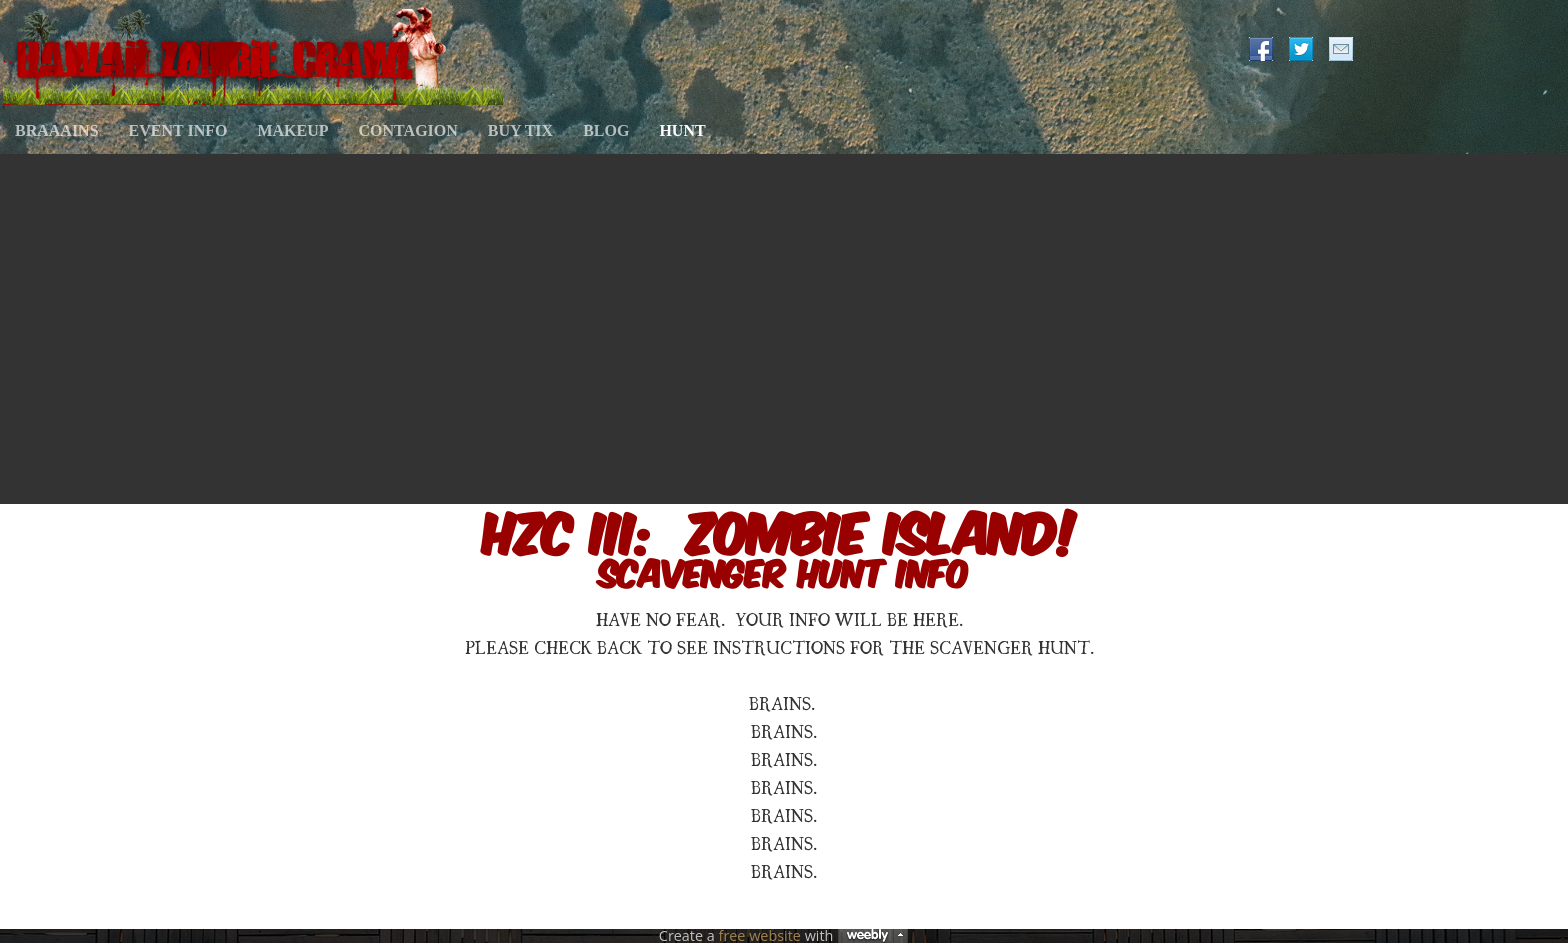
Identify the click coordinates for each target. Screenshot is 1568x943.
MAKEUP (292, 130)
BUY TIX (520, 130)
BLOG (606, 130)
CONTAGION (408, 130)
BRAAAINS (57, 130)
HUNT (682, 130)
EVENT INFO (178, 130)
